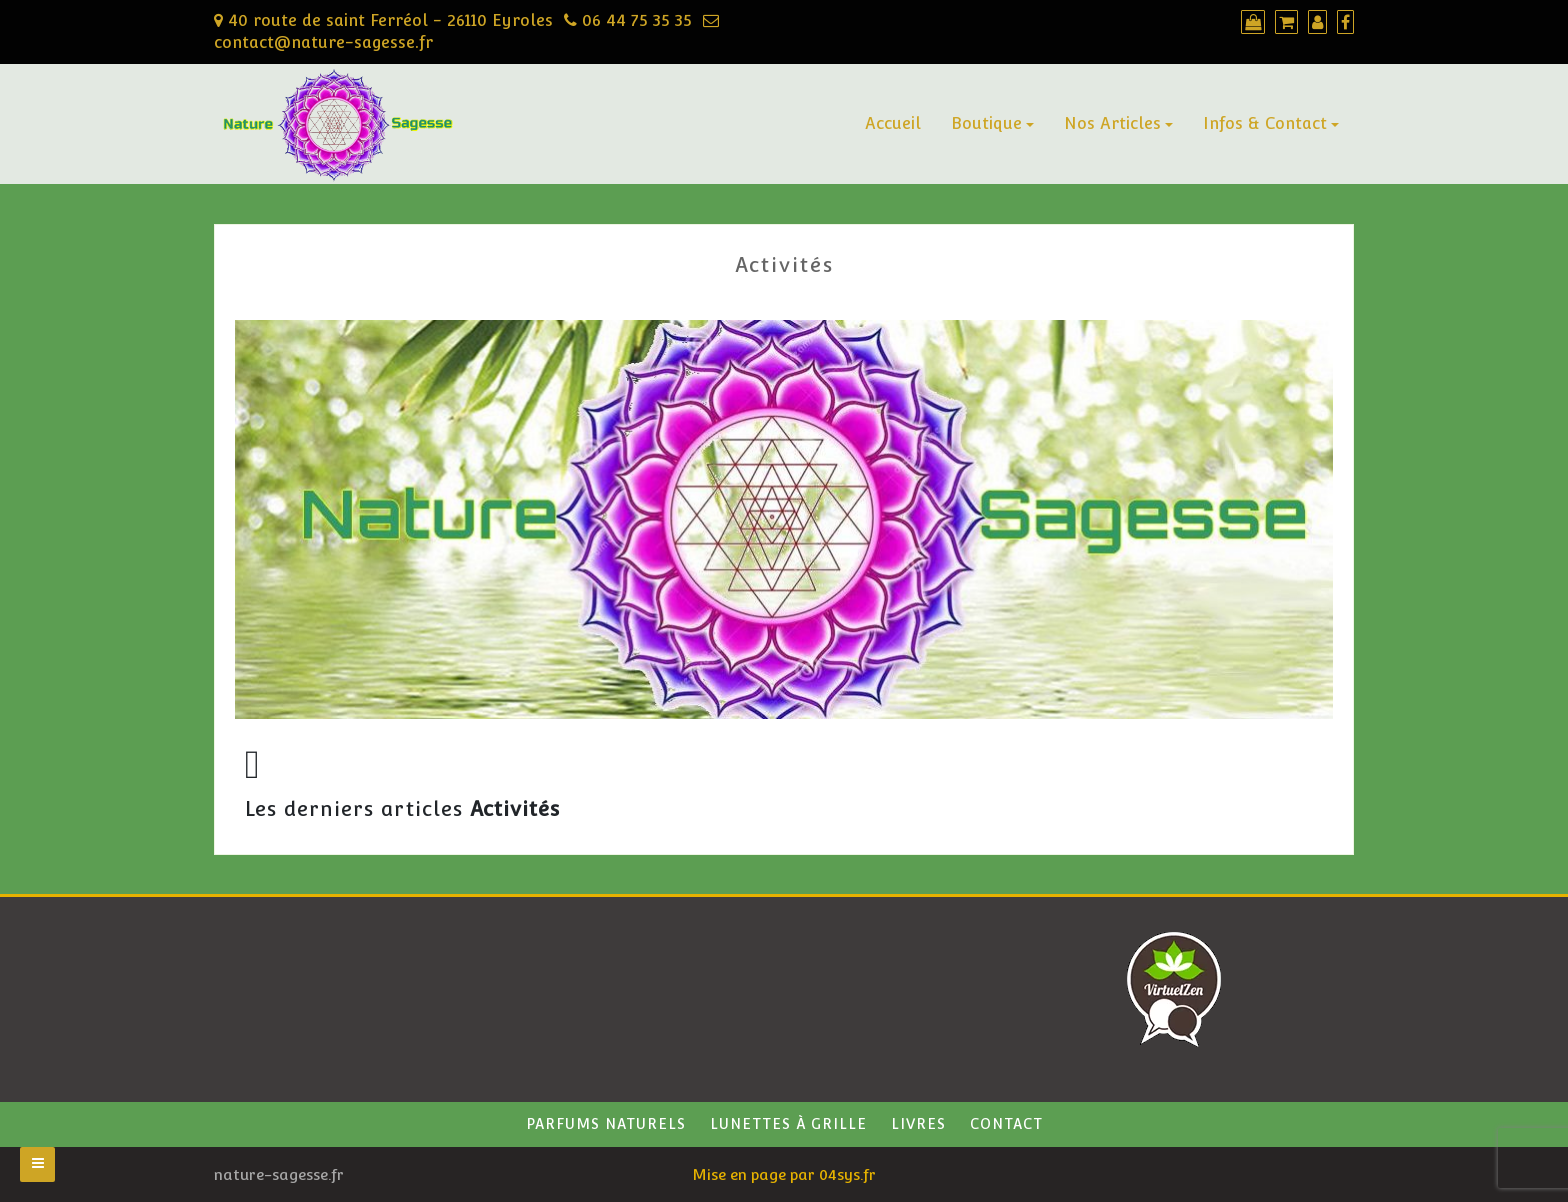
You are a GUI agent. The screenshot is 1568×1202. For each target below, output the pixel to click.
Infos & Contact (1265, 123)
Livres (918, 1124)
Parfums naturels (606, 1124)
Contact (1006, 1124)
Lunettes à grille (788, 1124)
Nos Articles (1112, 123)
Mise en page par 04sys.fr (784, 1174)
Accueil (893, 123)
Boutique (986, 123)
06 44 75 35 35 (628, 20)
